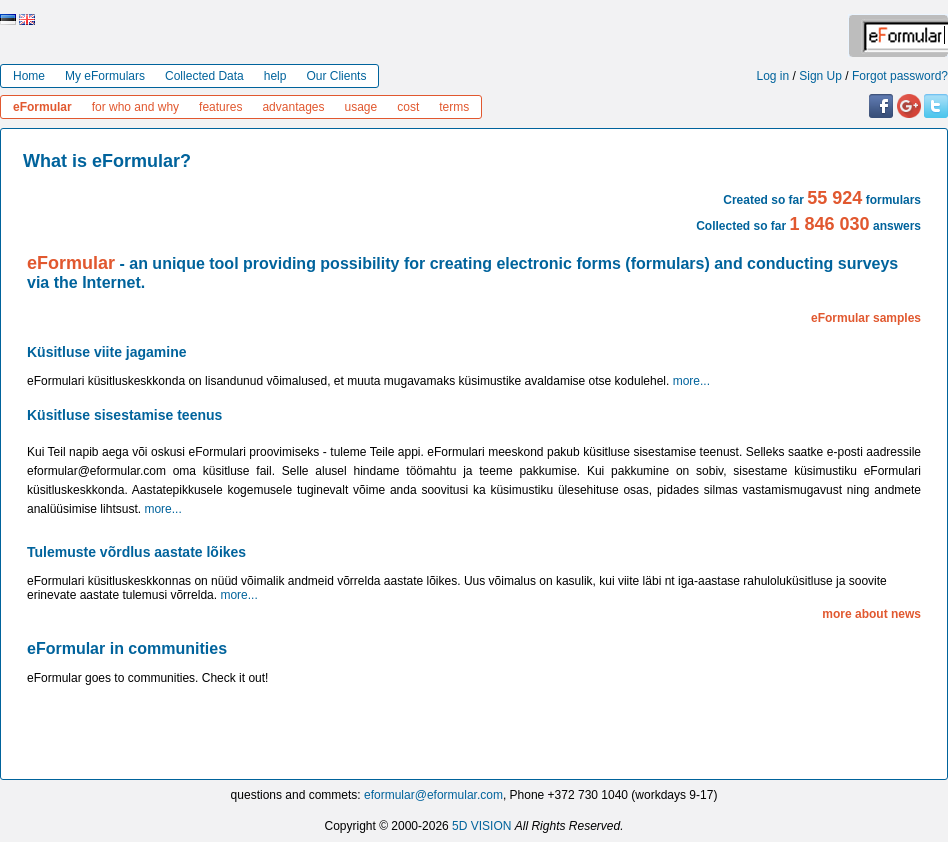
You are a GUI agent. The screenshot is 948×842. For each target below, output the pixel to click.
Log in (773, 76)
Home (29, 76)
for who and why (135, 107)
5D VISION (481, 826)
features (220, 107)
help (275, 76)
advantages (293, 107)
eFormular (42, 107)
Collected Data (204, 76)
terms (454, 107)
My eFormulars (105, 76)
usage (361, 107)
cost (408, 107)
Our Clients (336, 76)
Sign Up (820, 76)
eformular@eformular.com (433, 795)
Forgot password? (900, 76)
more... (691, 381)
